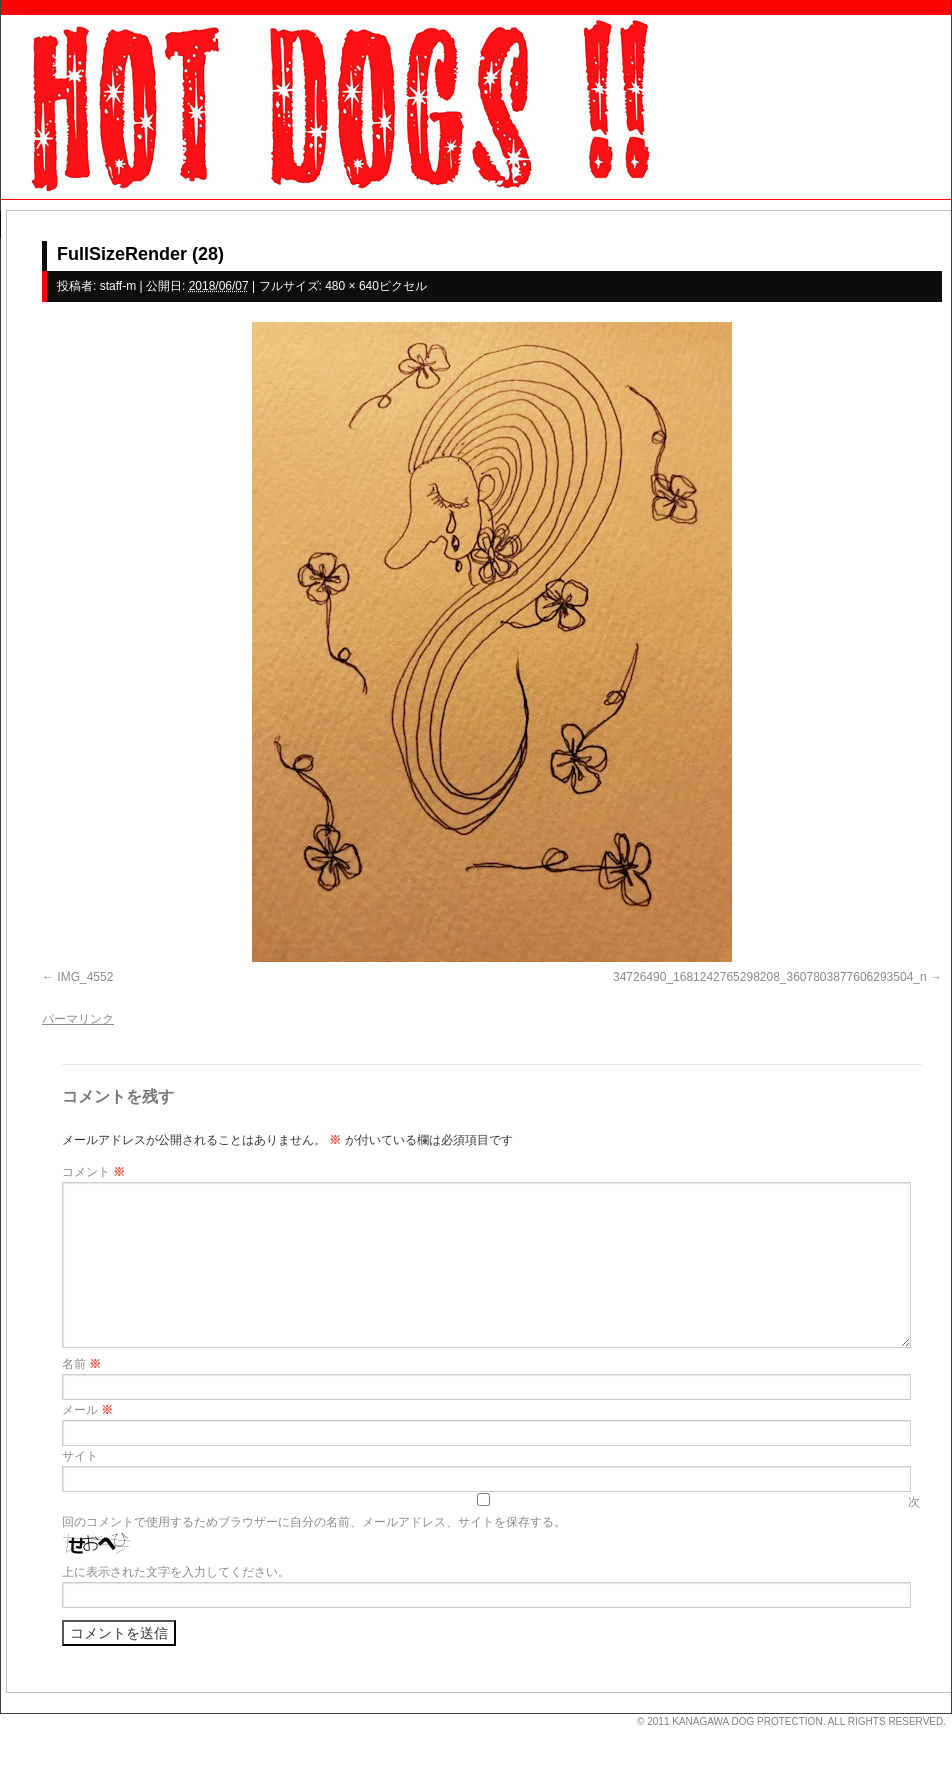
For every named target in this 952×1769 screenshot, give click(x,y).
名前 (81, 1364)
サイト (80, 1456)
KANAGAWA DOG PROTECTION (747, 1721)
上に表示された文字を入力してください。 (176, 1572)
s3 (10, 1714)
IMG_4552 (85, 977)
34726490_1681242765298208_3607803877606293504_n (770, 977)
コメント (93, 1172)
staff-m (118, 286)
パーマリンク (78, 1019)
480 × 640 (352, 286)
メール (87, 1410)
